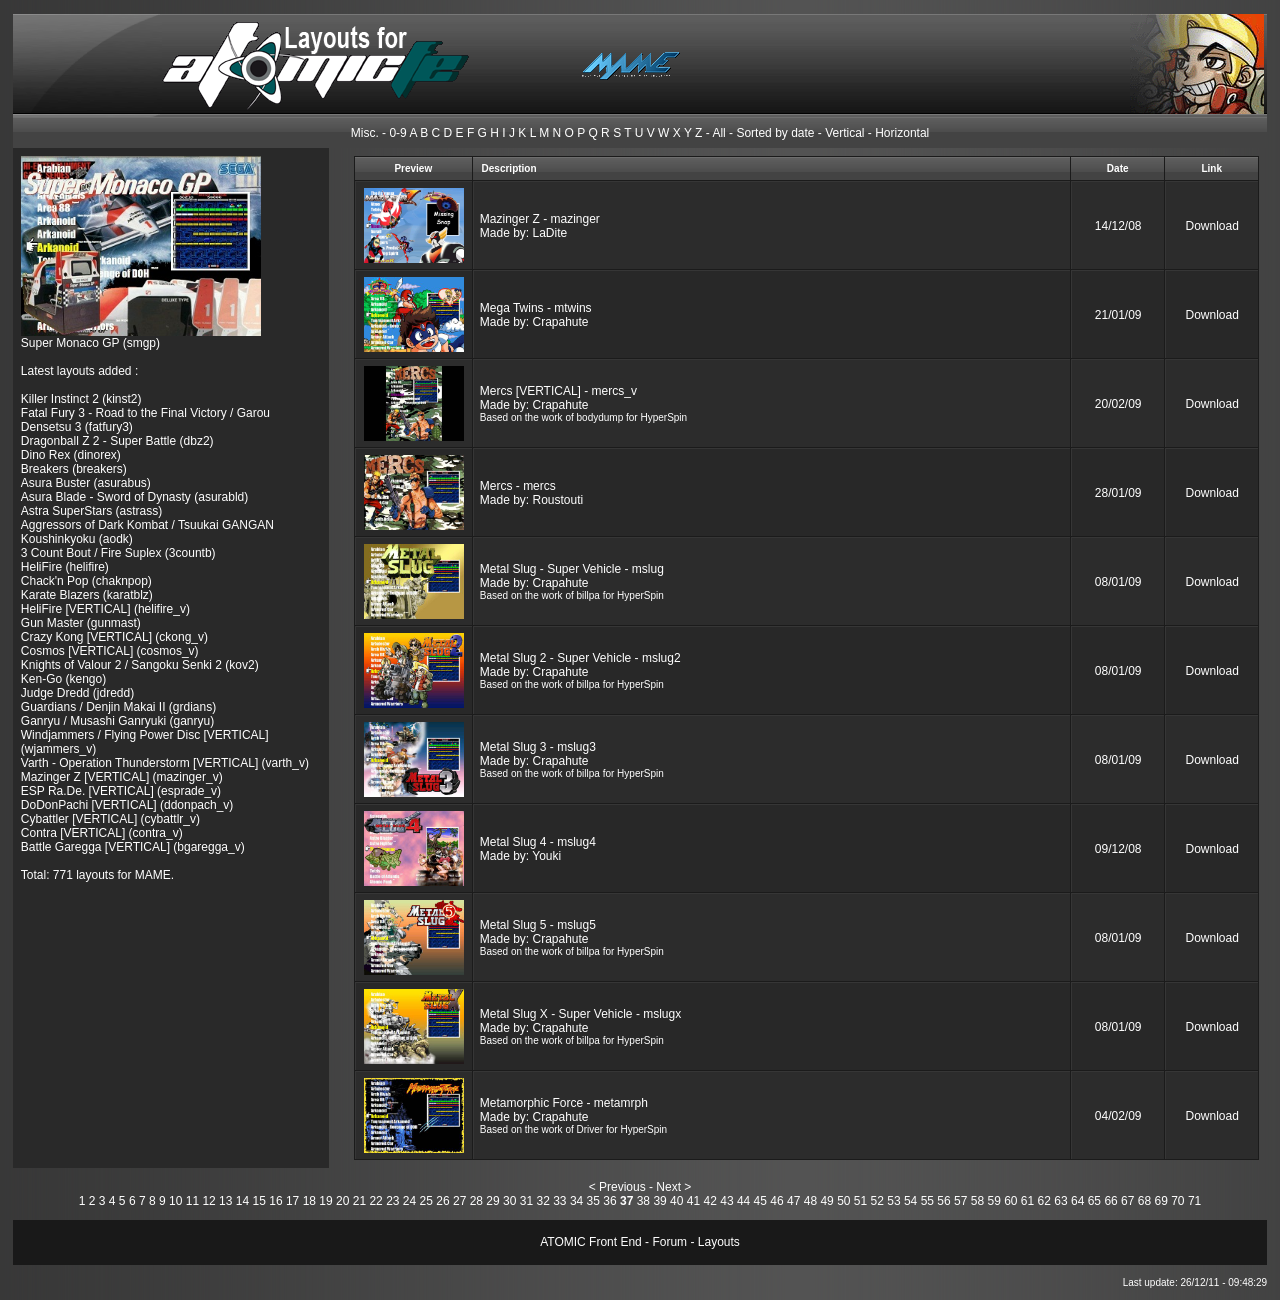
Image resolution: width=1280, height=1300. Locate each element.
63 (1060, 1201)
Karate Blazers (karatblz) (87, 595)
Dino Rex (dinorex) (71, 455)
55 (927, 1201)
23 (392, 1201)
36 (609, 1201)
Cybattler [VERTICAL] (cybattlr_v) (110, 819)
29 (492, 1201)
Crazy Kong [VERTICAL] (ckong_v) (114, 637)
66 (1110, 1201)
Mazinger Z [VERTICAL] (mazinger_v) (122, 777)
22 (375, 1201)
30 (509, 1201)
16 (275, 1201)
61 (1027, 1201)
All (718, 133)
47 (793, 1201)
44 (743, 1201)
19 (325, 1201)
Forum (669, 1242)
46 (776, 1201)
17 (292, 1201)
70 (1177, 1201)
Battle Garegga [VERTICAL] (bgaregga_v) (133, 847)
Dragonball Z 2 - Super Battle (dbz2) (117, 441)
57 (960, 1201)
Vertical (844, 133)
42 (710, 1201)
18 (309, 1201)
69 (1160, 1201)
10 (175, 1201)
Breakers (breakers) (74, 469)
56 (943, 1201)
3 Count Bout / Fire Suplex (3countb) (118, 553)
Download (1212, 226)
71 (1194, 1201)
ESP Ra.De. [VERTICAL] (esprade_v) (121, 791)
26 (442, 1201)
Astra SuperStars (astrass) (91, 511)
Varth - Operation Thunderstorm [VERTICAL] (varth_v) (165, 763)
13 (225, 1201)
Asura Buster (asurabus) (86, 483)
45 (760, 1201)
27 (459, 1201)
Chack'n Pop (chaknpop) (86, 581)
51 (860, 1201)
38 (643, 1201)
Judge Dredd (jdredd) (77, 693)
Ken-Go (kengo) (63, 679)
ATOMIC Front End (591, 1242)
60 (1010, 1201)
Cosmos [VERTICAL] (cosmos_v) (110, 651)
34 (576, 1201)
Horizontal (902, 133)
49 (826, 1201)
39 (659, 1201)
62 (1044, 1201)
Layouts (719, 1242)
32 (542, 1201)
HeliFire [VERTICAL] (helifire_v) (105, 609)
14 (242, 1201)
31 (526, 1201)
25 (426, 1201)
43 (726, 1201)
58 (977, 1201)
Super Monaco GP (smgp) (90, 343)
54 (910, 1201)
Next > (673, 1187)
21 (359, 1201)
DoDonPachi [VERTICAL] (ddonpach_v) (127, 805)
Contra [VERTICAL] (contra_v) (102, 833)
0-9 (397, 133)
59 (993, 1201)
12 (208, 1201)
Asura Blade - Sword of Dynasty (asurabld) (134, 497)
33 (559, 1201)
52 (877, 1201)
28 (476, 1201)
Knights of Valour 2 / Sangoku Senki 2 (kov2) (140, 665)
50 (843, 1201)
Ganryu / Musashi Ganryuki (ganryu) (117, 721)
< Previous (617, 1187)
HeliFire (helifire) (65, 567)
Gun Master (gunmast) (81, 623)
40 (676, 1201)
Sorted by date (775, 133)
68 (1144, 1201)
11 (192, 1201)
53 (893, 1201)
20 (342, 1201)
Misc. (365, 133)
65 (1094, 1201)
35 (593, 1201)
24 (409, 1201)
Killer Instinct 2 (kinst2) (81, 399)
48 (810, 1201)
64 (1077, 1201)
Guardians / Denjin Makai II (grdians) (118, 707)
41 (693, 1201)
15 (259, 1201)
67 (1127, 1201)
